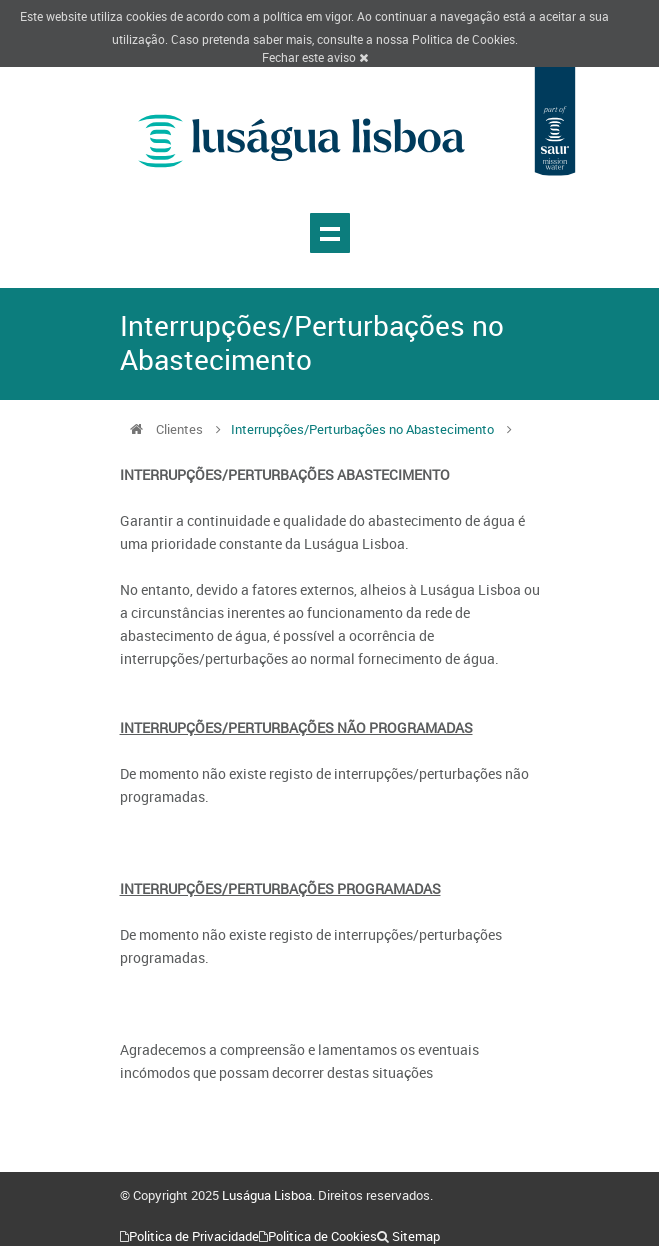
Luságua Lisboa (267, 1195)
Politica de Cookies (463, 39)
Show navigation (330, 233)
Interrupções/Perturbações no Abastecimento (362, 429)
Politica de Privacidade (194, 1236)
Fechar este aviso (315, 57)
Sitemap (416, 1236)
